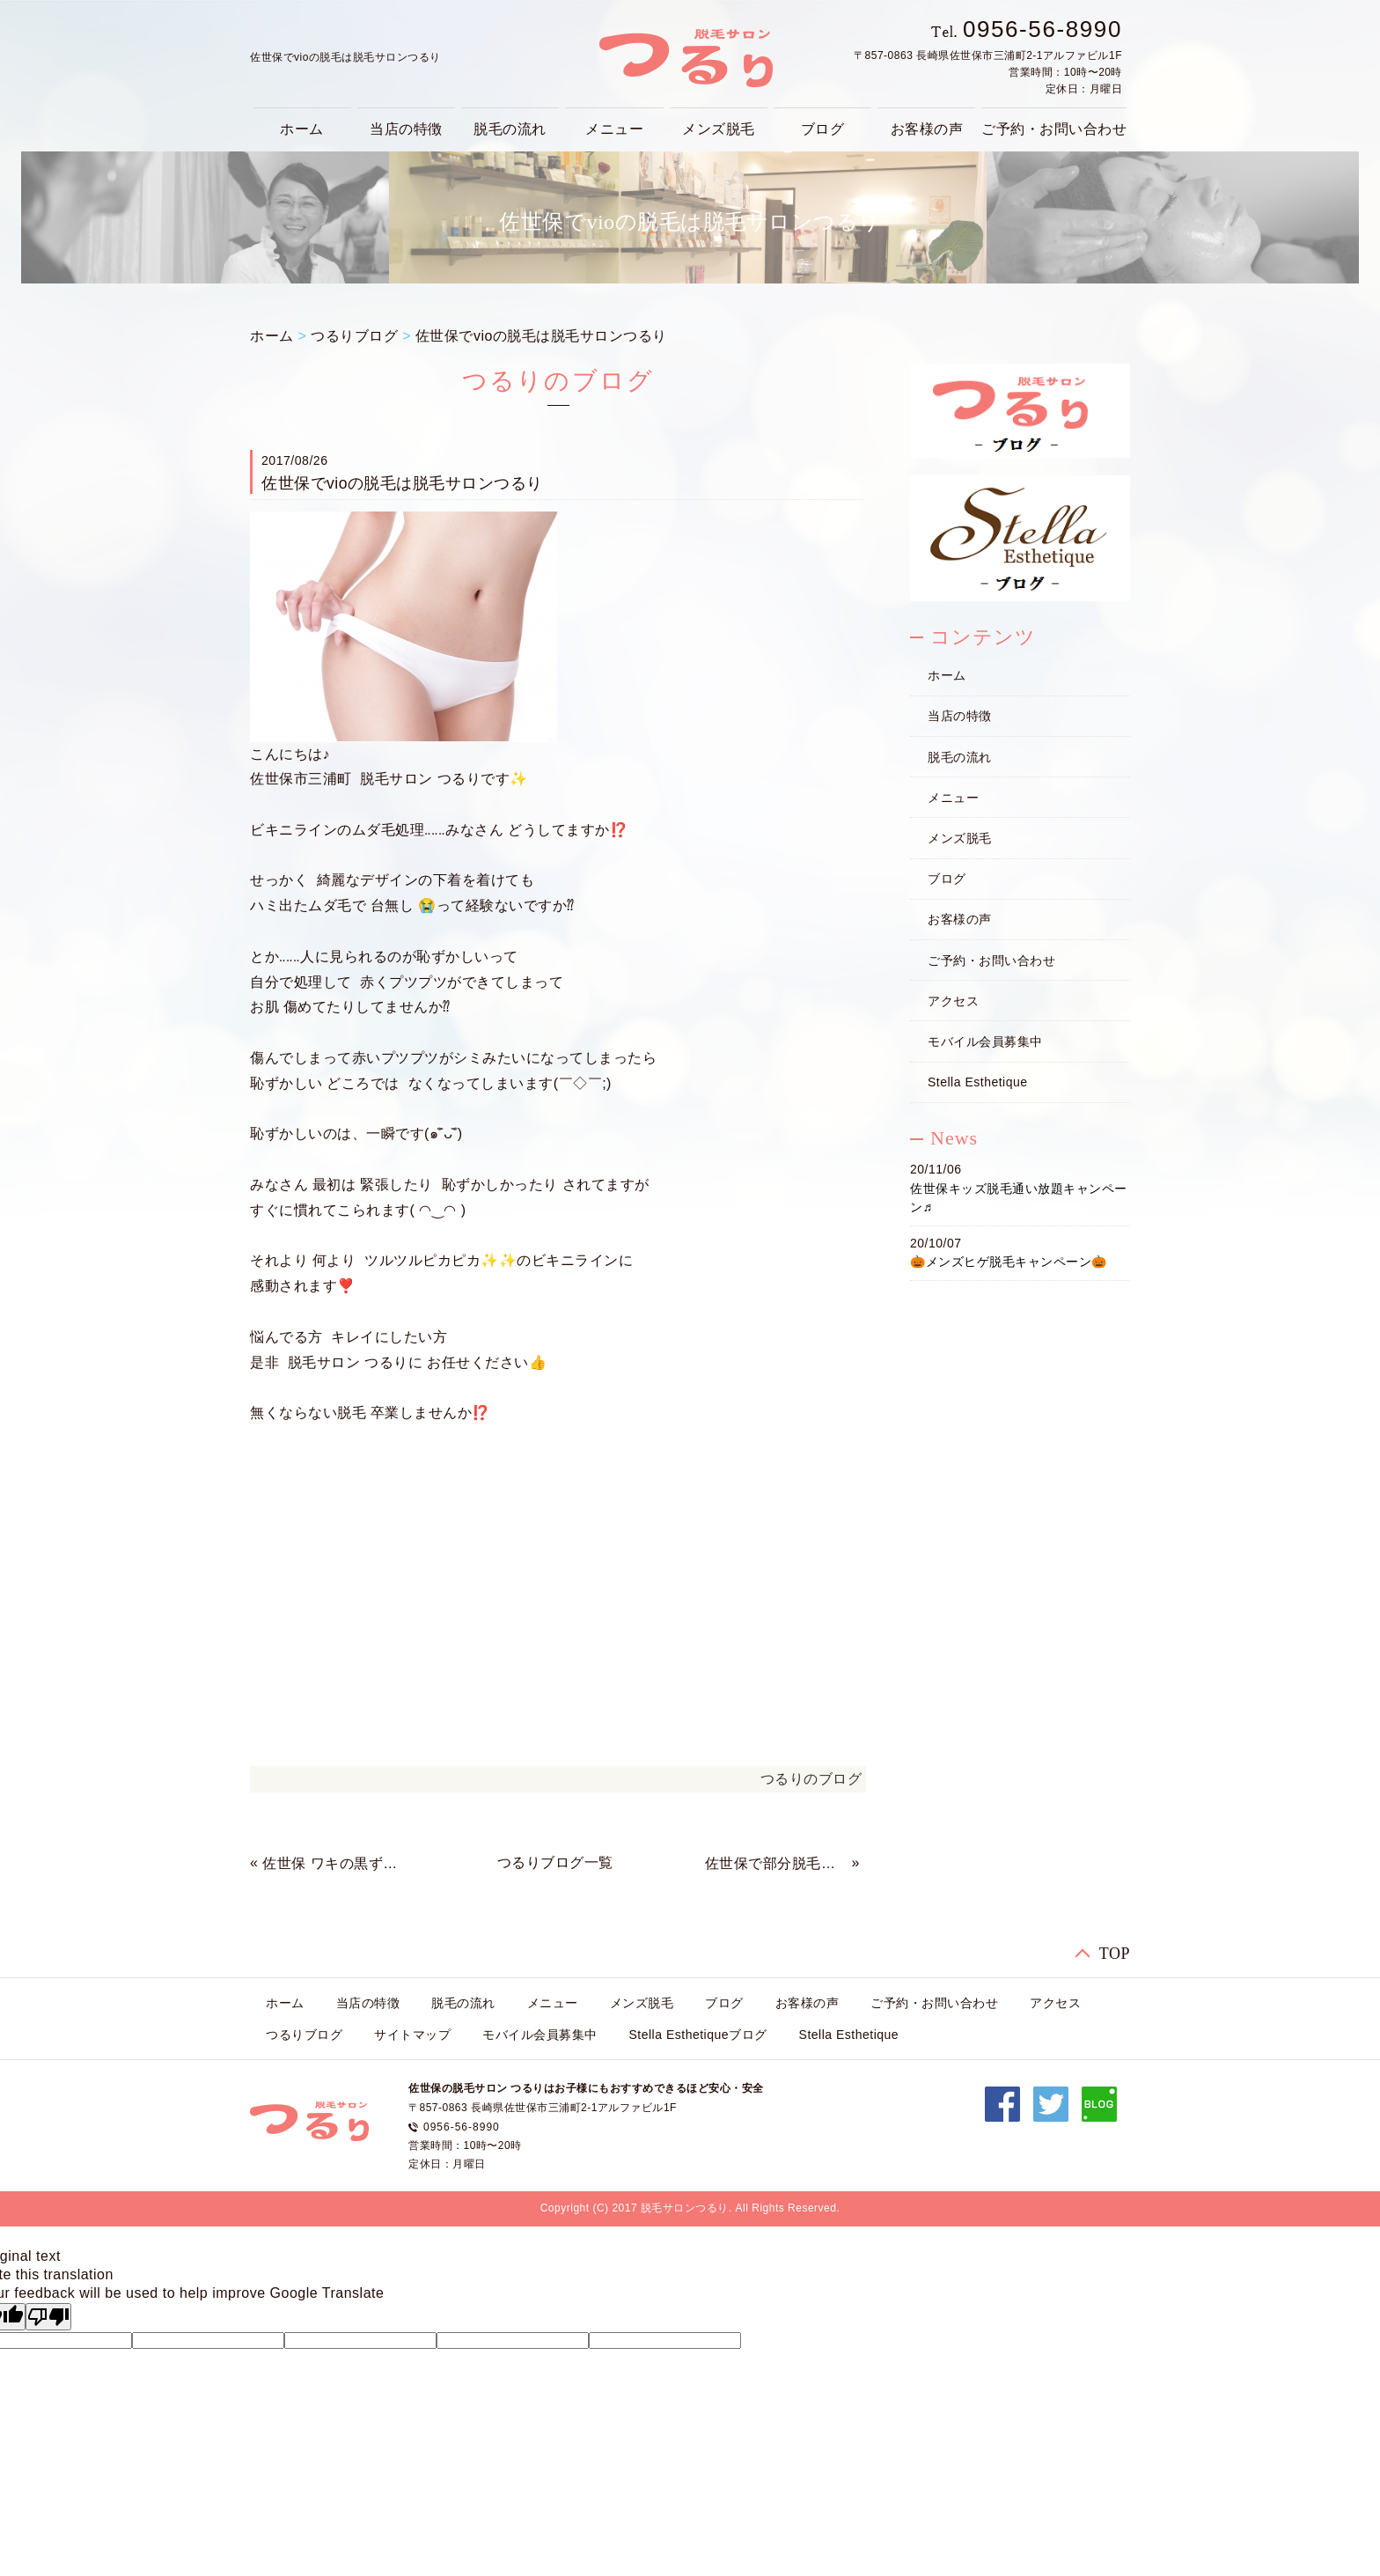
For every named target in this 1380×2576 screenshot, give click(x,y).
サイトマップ (412, 2035)
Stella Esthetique (978, 1082)
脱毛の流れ (510, 128)
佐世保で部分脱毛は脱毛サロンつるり (776, 1863)
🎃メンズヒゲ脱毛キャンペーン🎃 (1008, 1262)
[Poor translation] (48, 2316)
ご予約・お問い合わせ (1054, 128)
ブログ (823, 128)
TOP (1114, 1953)
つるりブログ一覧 (555, 1862)
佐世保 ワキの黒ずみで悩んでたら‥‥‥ (333, 1863)
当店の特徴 (406, 128)
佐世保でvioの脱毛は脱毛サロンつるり (541, 335)
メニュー (614, 128)
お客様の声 (927, 128)
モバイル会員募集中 (985, 1041)
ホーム (302, 128)
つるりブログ (354, 335)
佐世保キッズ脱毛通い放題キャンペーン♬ (1018, 1197)
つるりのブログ (811, 1778)
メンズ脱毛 (718, 128)
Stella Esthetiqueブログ (698, 2035)
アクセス (953, 1001)
